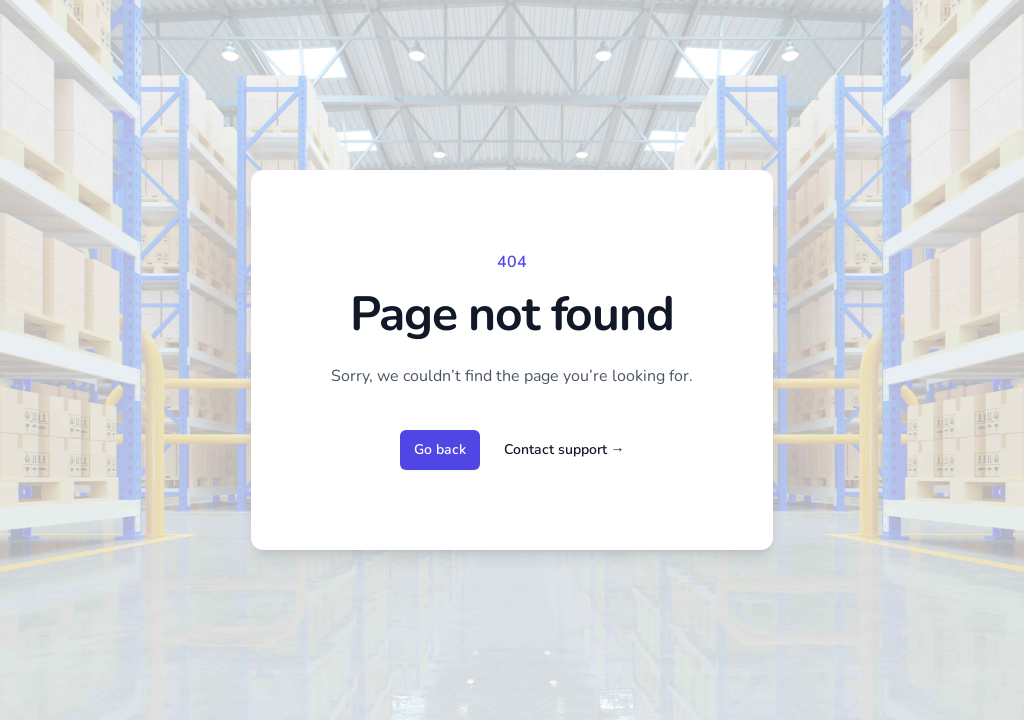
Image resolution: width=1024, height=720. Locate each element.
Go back (440, 449)
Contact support (564, 449)
